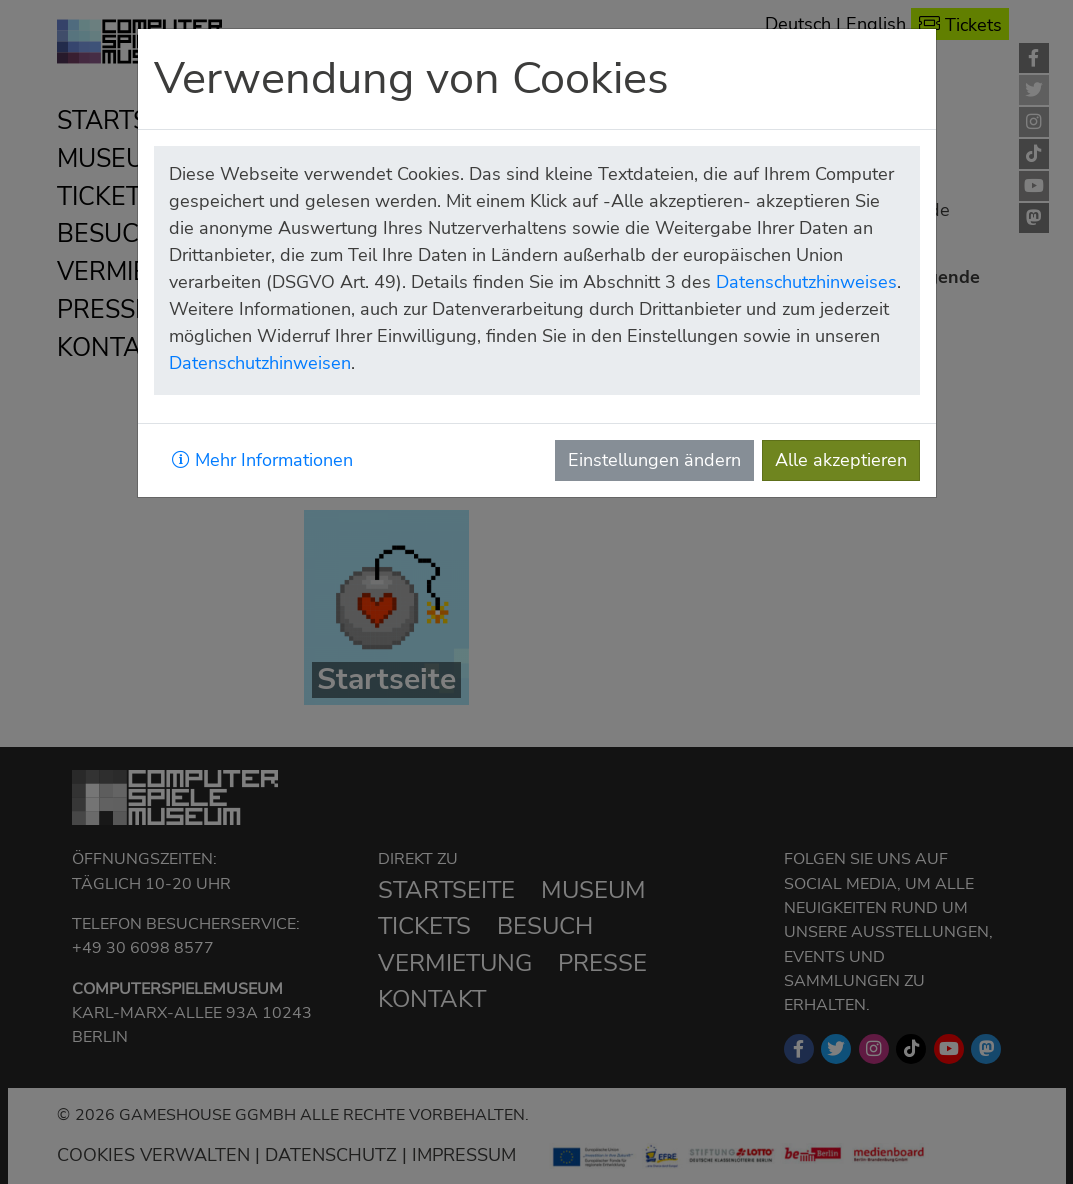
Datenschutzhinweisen (260, 363)
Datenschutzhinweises (806, 282)
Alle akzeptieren (841, 460)
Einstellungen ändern (654, 460)
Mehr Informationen (262, 460)
